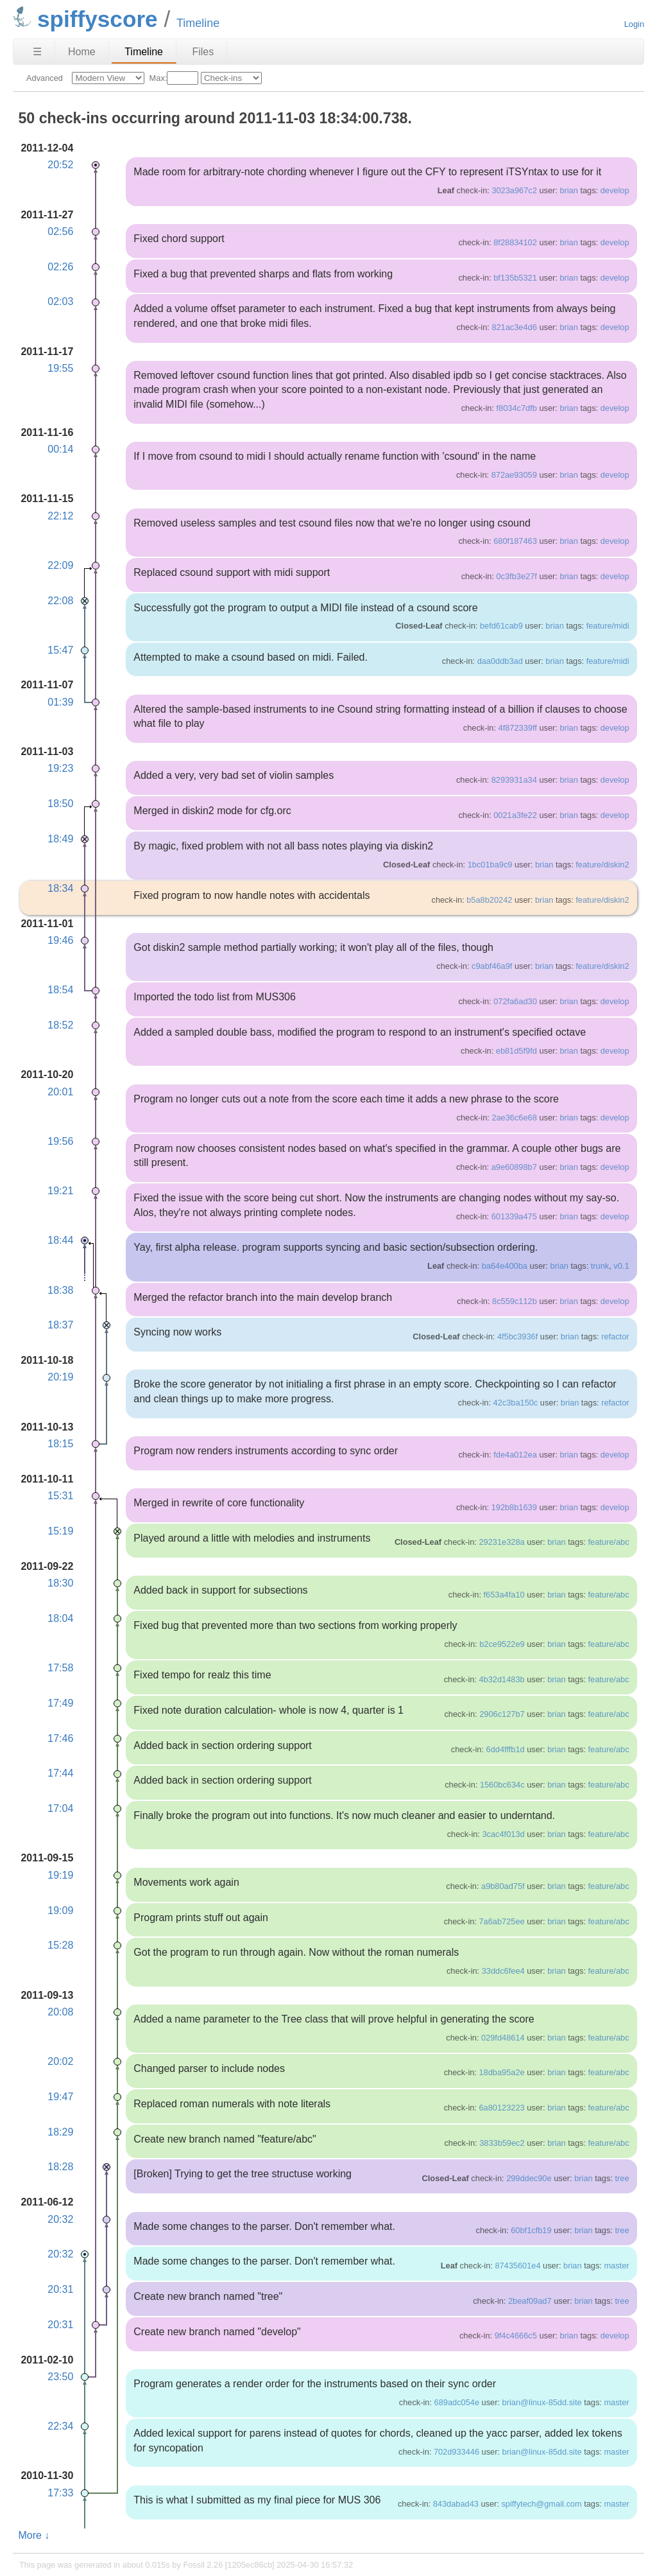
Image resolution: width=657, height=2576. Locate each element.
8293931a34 (514, 780)
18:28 (60, 2166)
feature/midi (607, 626)
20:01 (60, 1091)
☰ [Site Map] (37, 51)
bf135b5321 (515, 278)
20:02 (60, 2061)
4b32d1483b (501, 1679)
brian (568, 190)
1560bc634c (502, 1784)
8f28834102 (515, 242)
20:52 (60, 164)
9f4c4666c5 (516, 2335)
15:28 (60, 1945)
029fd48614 (503, 2037)
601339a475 (514, 1216)
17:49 (60, 1703)
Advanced (44, 78)
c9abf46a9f (492, 966)
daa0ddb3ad (500, 661)
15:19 (60, 1531)
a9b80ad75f (503, 1886)
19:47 (60, 2096)
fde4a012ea (515, 1454)
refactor (615, 1336)
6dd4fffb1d (505, 1749)
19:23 (60, 768)
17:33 (60, 2492)
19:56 (60, 1141)
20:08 (60, 2011)
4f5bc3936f (517, 1336)
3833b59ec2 (501, 2143)
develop (615, 190)
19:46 (60, 940)
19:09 (60, 1910)
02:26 (60, 266)
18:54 (60, 989)
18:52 (60, 1025)
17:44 (60, 1773)
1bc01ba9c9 (490, 864)
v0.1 (621, 1266)
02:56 (60, 231)
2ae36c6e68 (513, 1117)
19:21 (60, 1190)
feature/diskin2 (602, 864)
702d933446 (456, 2452)
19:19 (60, 1875)
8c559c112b (514, 1301)
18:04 (60, 1618)
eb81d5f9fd (516, 1051)
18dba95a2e (501, 2072)
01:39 (60, 702)
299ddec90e (528, 2178)
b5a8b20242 (489, 900)
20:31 (60, 2289)
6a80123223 (501, 2107)
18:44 (60, 1240)
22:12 (60, 515)
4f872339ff (518, 728)
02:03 (60, 301)
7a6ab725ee (501, 1921)
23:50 (60, 2376)
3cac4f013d (503, 1834)
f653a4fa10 (504, 1594)
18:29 (60, 2132)
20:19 (60, 1376)
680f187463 (515, 541)
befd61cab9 (501, 626)
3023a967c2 (513, 190)
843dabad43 (456, 2504)
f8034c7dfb (516, 408)
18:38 (60, 1290)
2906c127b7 (501, 1714)
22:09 (60, 565)
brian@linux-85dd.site (542, 2402)
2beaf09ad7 (530, 2301)
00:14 (60, 449)
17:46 (60, 1738)
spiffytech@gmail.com (541, 2504)
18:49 (60, 838)
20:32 (60, 2219)
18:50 (60, 803)
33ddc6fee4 (503, 1971)
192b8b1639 (514, 1507)
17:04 (60, 1808)
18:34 (60, 888)
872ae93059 (514, 475)
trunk (600, 1266)
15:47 (60, 650)
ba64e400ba (504, 1266)
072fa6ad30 (515, 1001)
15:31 (60, 1495)
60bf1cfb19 (531, 2230)
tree (622, 2178)
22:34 (60, 2426)
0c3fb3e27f (516, 576)
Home (82, 51)
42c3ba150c (515, 1402)
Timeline (143, 51)
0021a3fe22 (515, 815)
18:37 (60, 1324)
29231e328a (501, 1542)
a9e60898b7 (514, 1167)
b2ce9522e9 (501, 1644)
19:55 (60, 368)
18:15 (60, 1443)
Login (634, 24)
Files (203, 51)
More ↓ (33, 2535)
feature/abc (608, 1542)
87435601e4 (517, 2265)
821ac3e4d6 (513, 327)
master (616, 2265)
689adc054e (456, 2402)
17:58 (60, 1667)
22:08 (60, 600)
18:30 (60, 1583)
